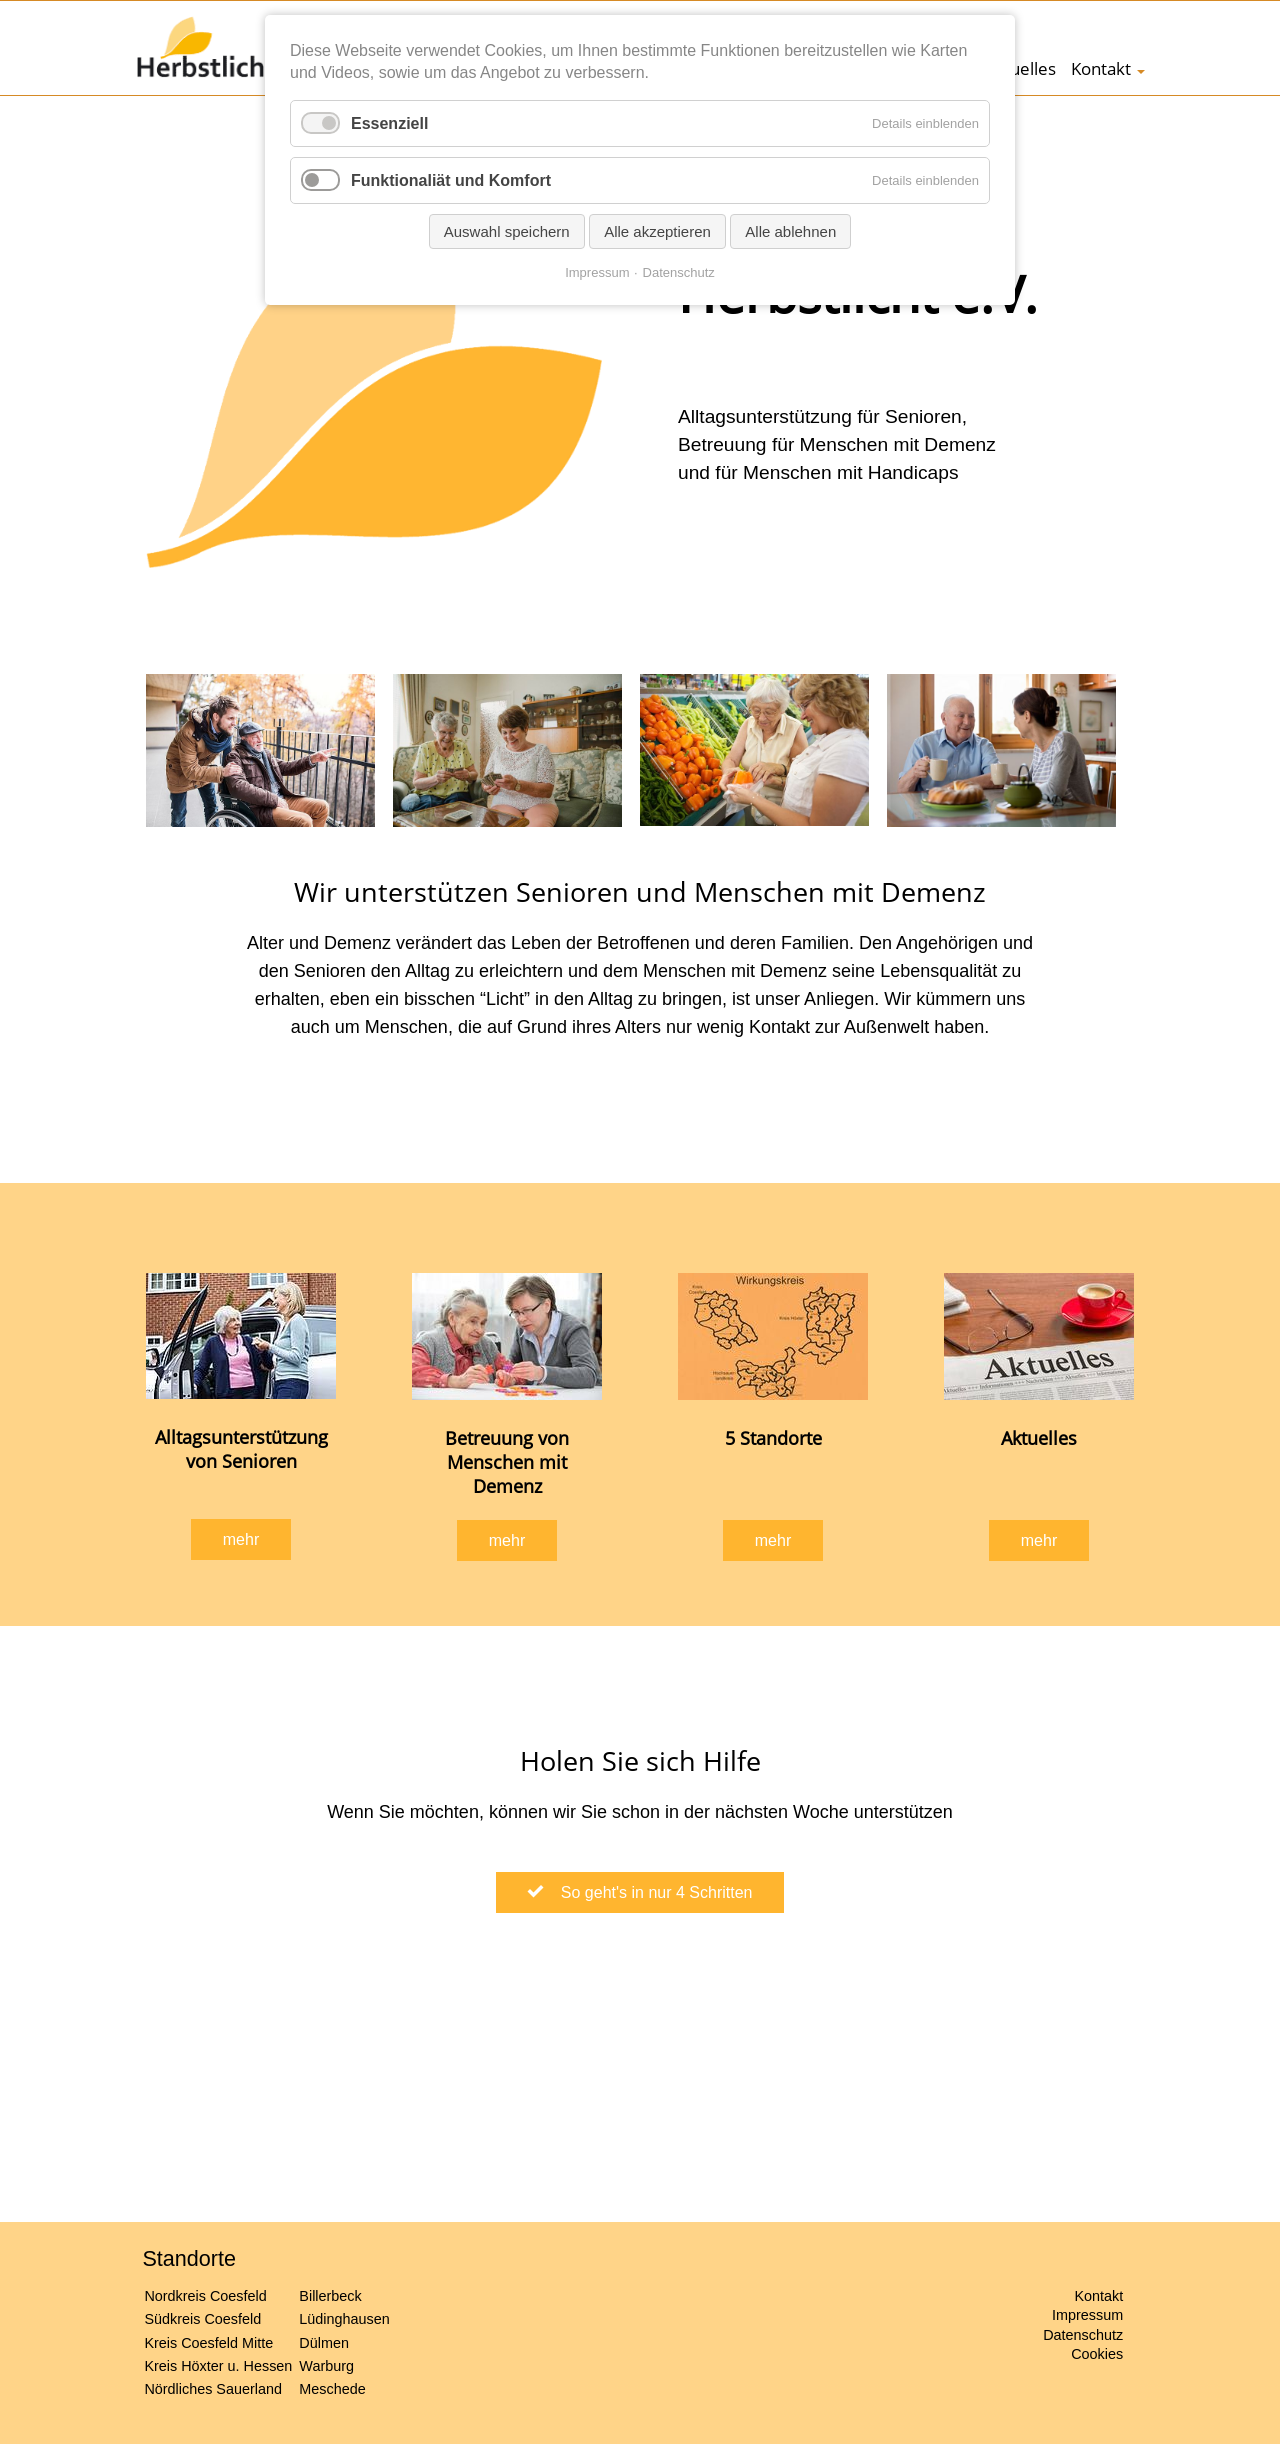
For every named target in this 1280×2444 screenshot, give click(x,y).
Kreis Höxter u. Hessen (218, 2366)
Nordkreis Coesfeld (205, 2296)
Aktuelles (1020, 68)
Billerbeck (330, 2296)
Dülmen (324, 2343)
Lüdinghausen (344, 2319)
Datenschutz (1083, 2335)
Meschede (332, 2389)
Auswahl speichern (507, 231)
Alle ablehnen (790, 231)
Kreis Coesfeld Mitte (208, 2343)
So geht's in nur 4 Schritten (650, 1892)
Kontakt (1101, 68)
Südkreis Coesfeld (202, 2319)
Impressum (1087, 2315)
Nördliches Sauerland (213, 2389)
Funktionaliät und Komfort (451, 180)
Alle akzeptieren (657, 231)
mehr (241, 1539)
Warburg (326, 2366)
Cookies (1097, 2354)
